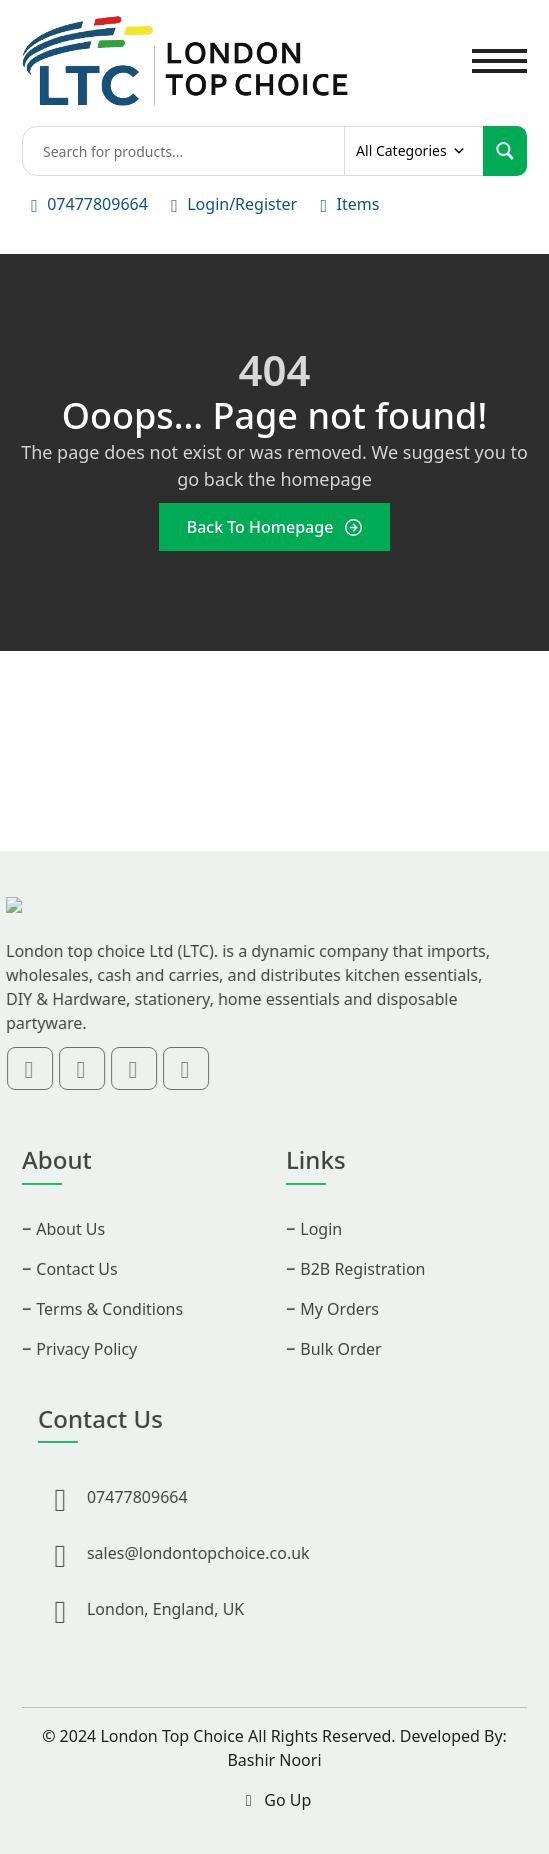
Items (357, 204)
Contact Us (76, 1292)
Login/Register (242, 204)
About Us (70, 1252)
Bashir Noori (274, 1760)
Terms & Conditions (109, 1332)
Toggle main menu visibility (499, 49)
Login (321, 1252)
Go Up (275, 1800)
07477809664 (97, 204)
